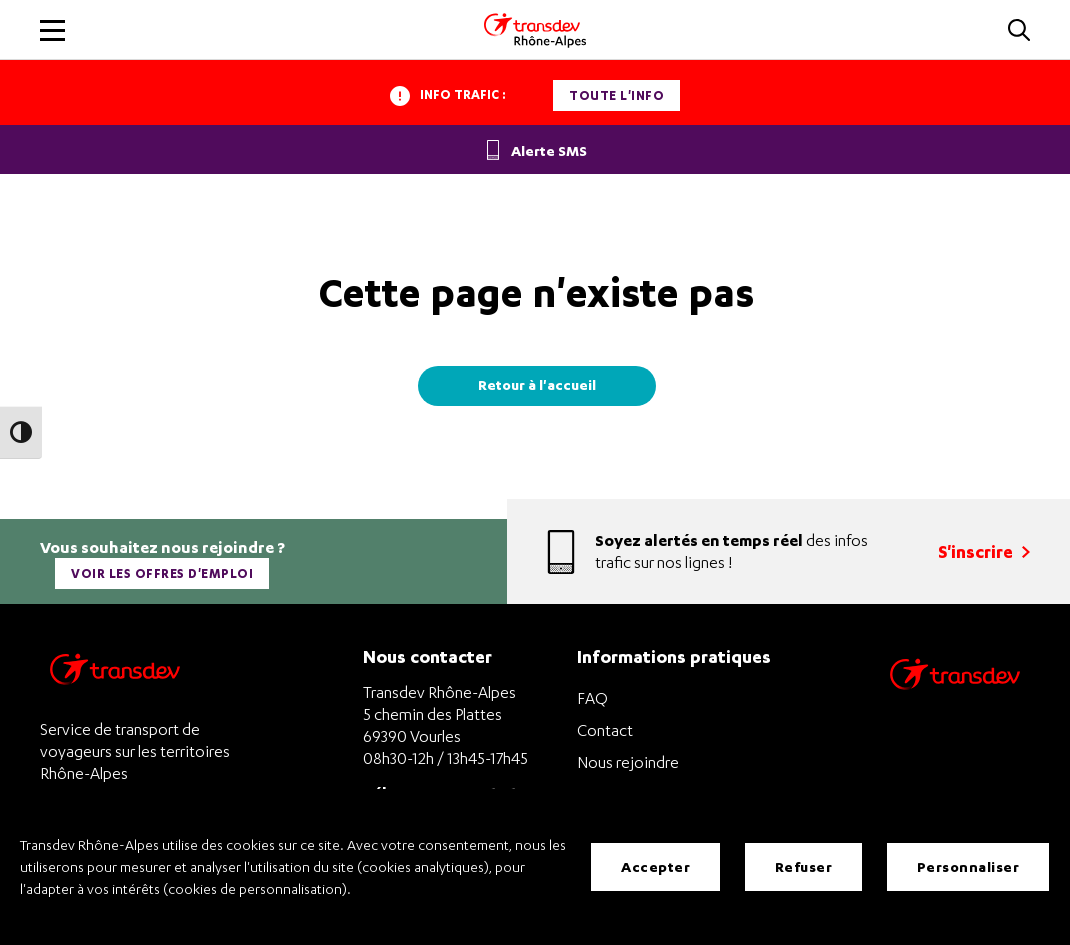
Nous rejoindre (628, 762)
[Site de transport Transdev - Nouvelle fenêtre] (955, 699)
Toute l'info (616, 95)
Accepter (655, 866)
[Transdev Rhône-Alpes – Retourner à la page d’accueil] (115, 674)
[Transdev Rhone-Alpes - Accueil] (535, 30)
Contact (605, 730)
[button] (1019, 31)
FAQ (592, 698)
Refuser (804, 866)
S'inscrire (984, 551)
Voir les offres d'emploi (162, 573)
